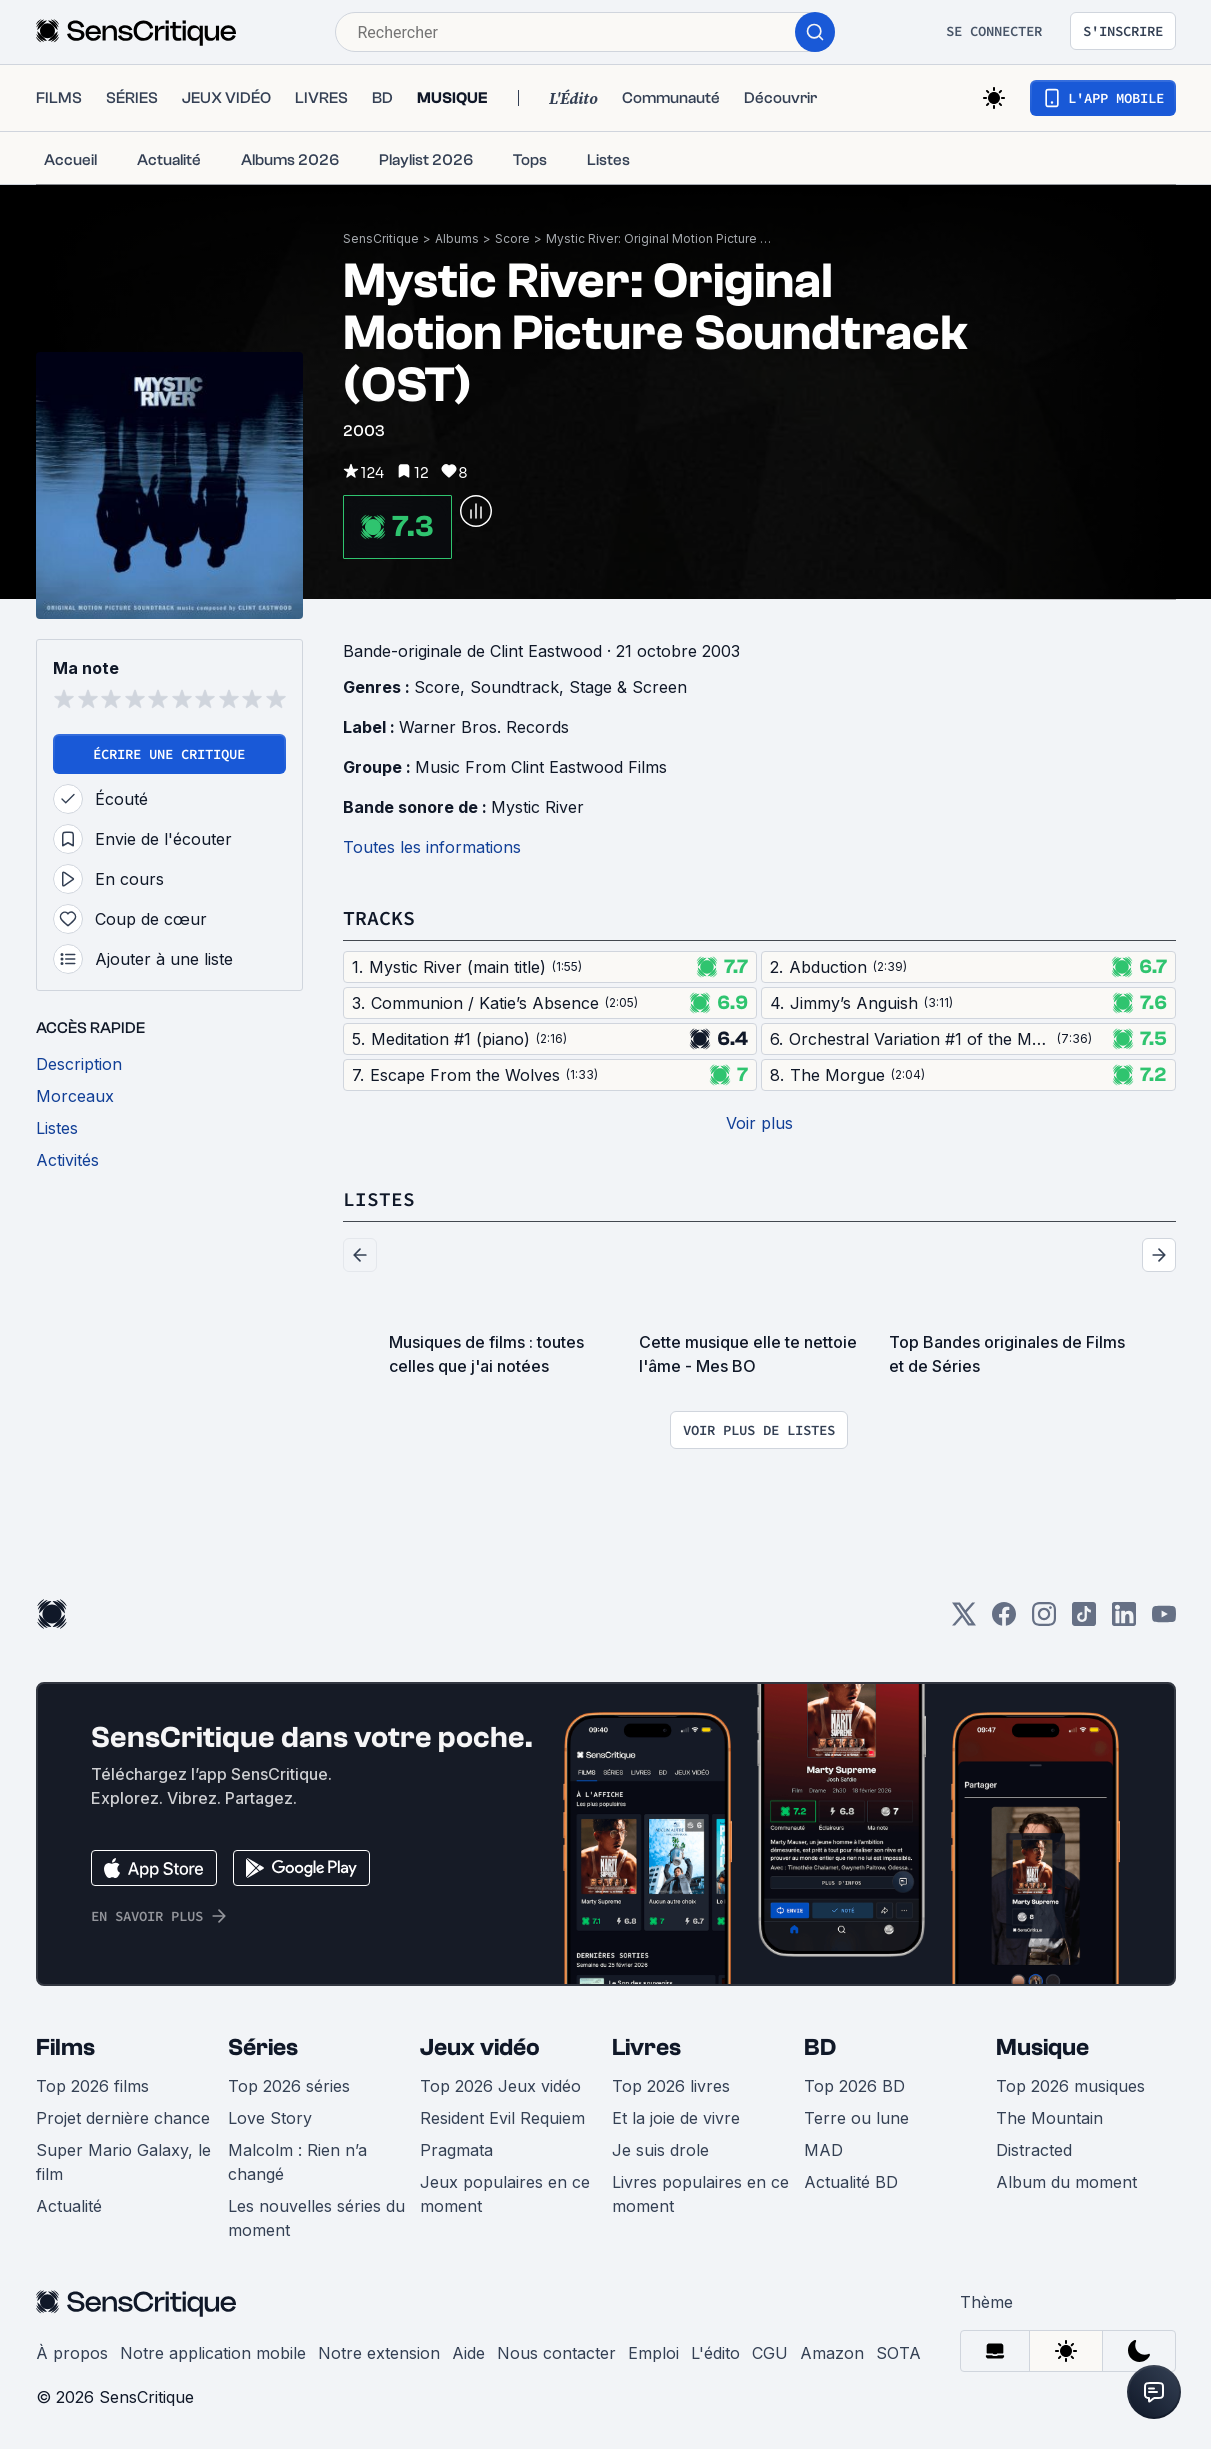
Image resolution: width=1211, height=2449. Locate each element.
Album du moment (1066, 2182)
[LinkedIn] (1124, 1620)
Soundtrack (514, 687)
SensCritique (381, 238)
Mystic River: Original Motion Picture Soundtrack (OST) (661, 238)
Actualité (69, 2206)
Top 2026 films (92, 2086)
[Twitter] (964, 1620)
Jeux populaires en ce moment (505, 2194)
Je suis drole (660, 2150)
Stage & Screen (628, 687)
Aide (468, 2353)
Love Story (270, 2118)
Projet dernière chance (123, 2118)
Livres (646, 2047)
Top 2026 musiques (1070, 2086)
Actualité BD (851, 2182)
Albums (457, 238)
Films (65, 2047)
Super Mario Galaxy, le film (123, 2162)
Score (512, 238)
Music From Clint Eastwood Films (541, 767)
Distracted (1034, 2150)
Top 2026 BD (854, 2086)
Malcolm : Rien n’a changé (297, 2162)
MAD (823, 2150)
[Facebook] (1004, 1620)
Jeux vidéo (480, 2047)
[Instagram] (1044, 1620)
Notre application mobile (213, 2353)
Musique (1042, 2047)
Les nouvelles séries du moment (316, 2218)
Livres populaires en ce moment (700, 2194)
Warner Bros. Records (484, 727)
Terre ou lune (856, 2118)
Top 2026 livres (671, 2086)
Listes (379, 1198)
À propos (72, 2353)
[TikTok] (1084, 1620)
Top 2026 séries (289, 2086)
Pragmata (456, 2150)
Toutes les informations (432, 847)
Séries (263, 2047)
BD (820, 2047)
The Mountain (1049, 2118)
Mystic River (537, 807)
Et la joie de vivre (676, 2118)
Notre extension (379, 2353)
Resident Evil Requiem (502, 2118)
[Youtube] (1164, 1620)
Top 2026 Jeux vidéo (500, 2086)
